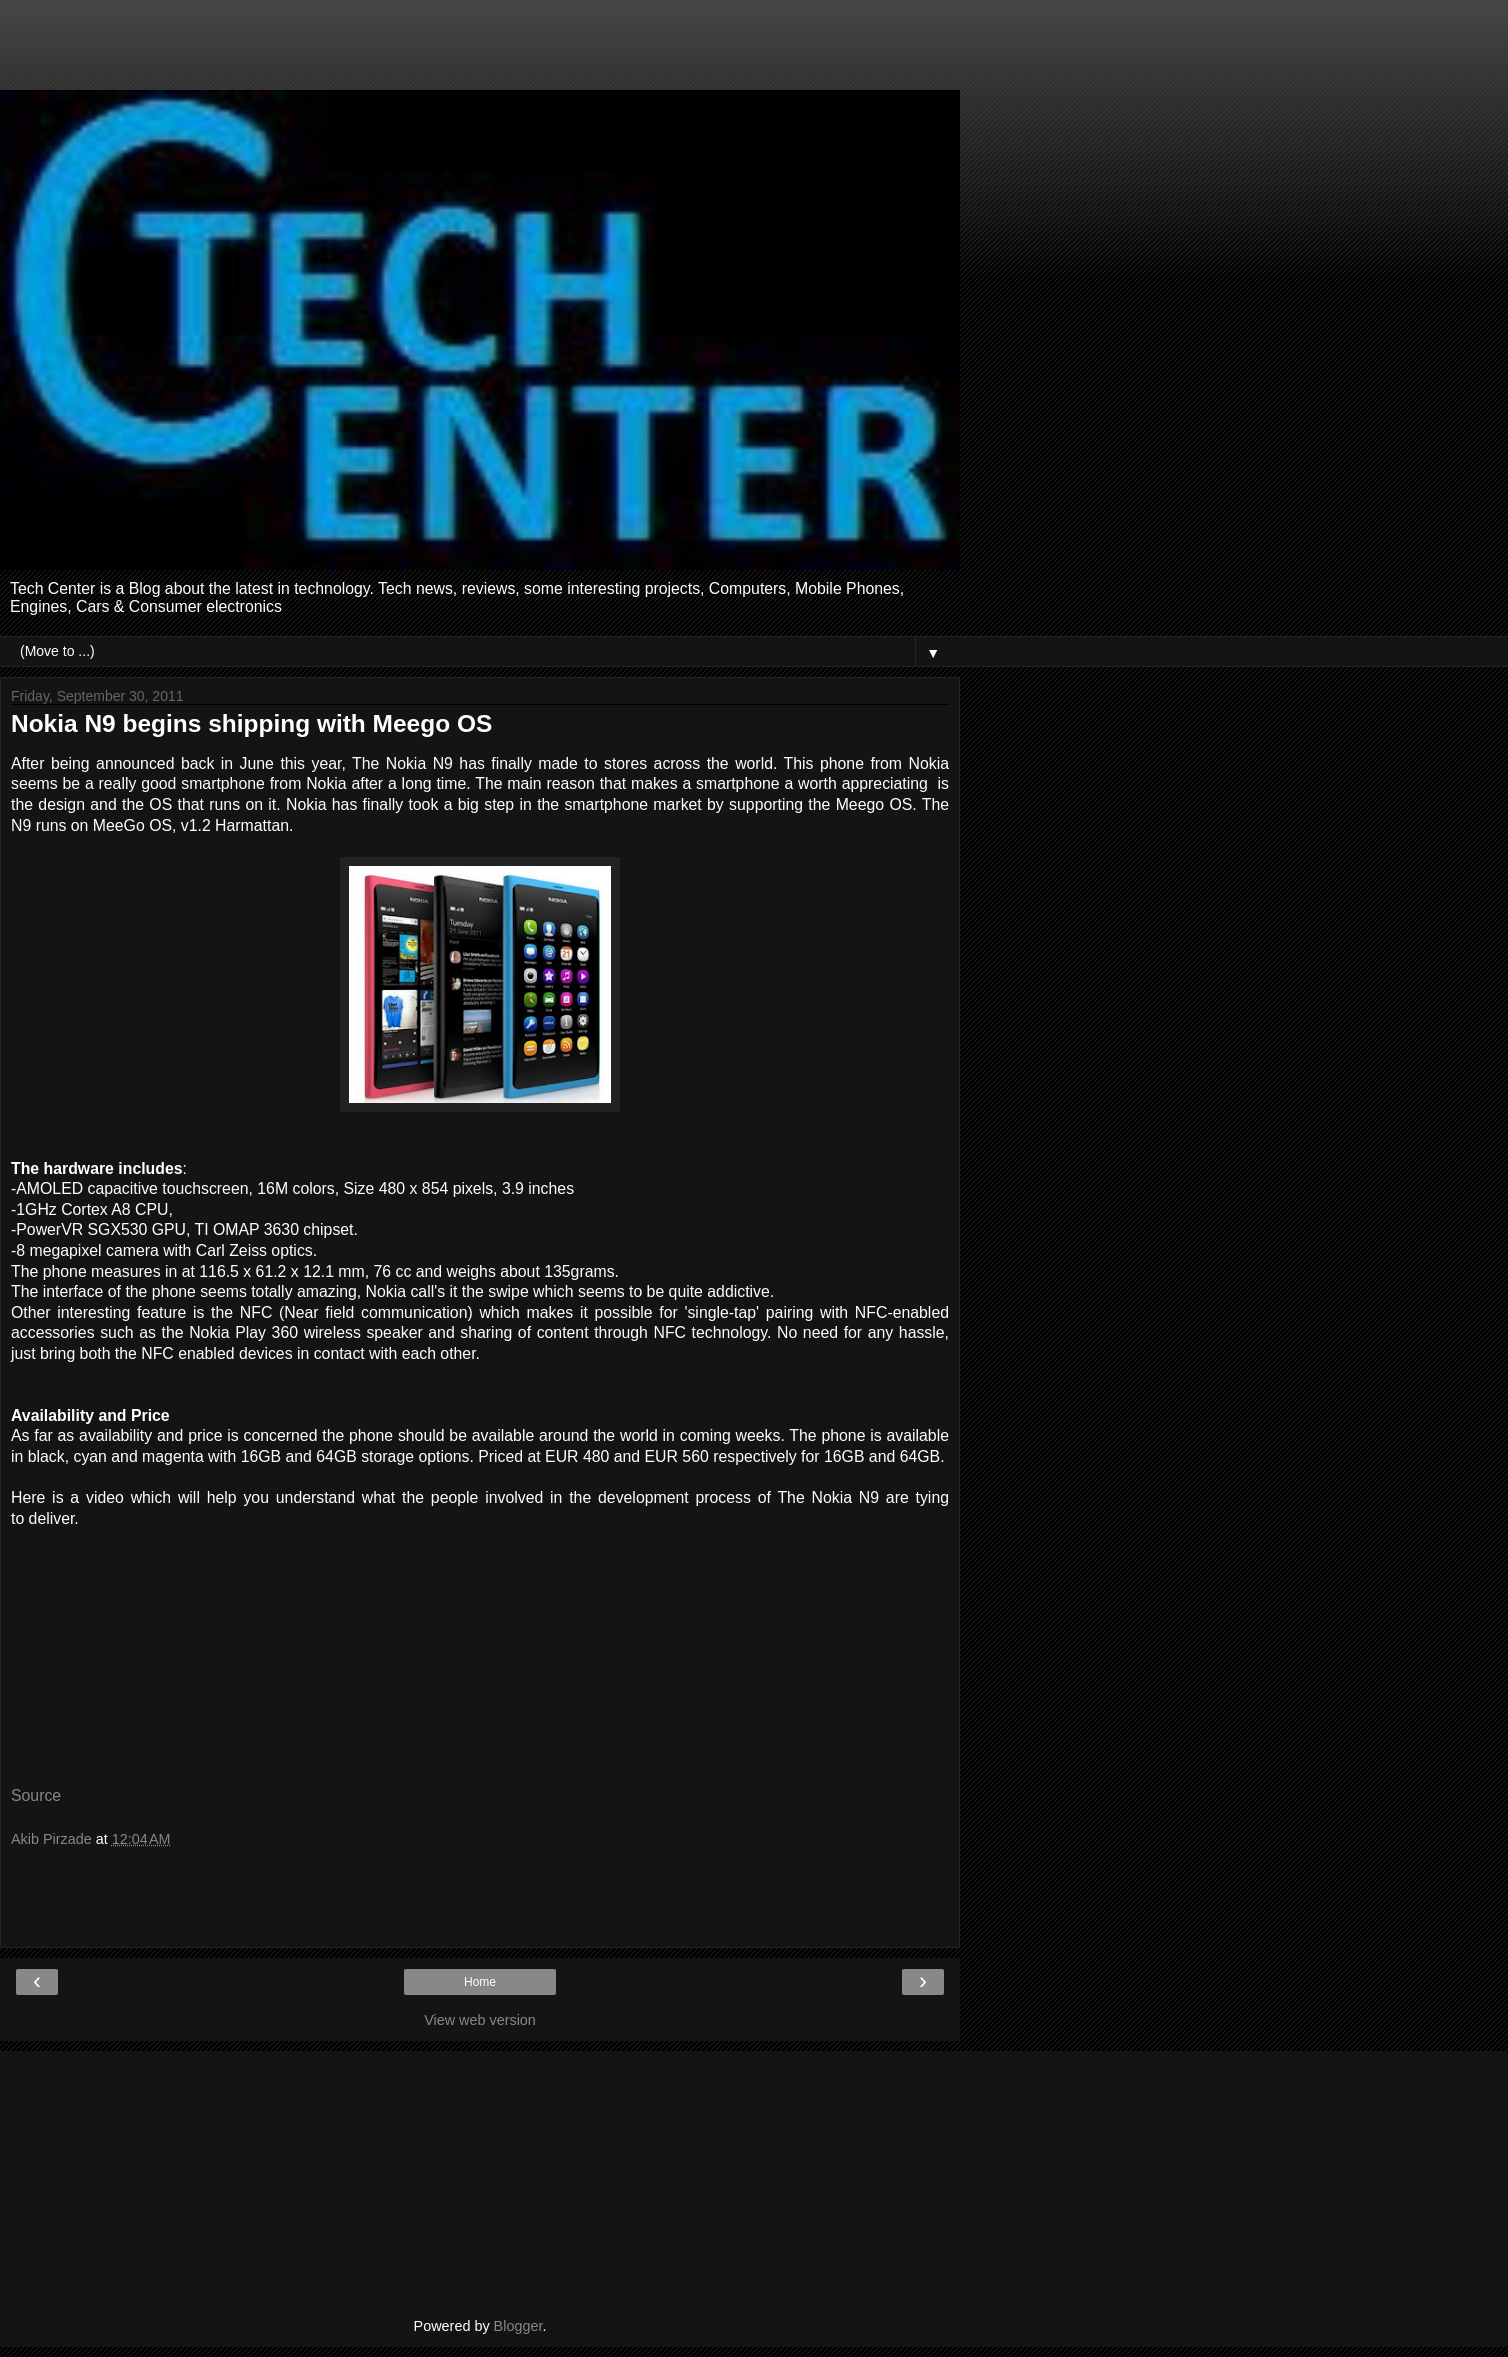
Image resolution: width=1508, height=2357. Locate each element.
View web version (480, 2020)
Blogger (518, 2326)
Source (36, 1795)
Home (480, 1982)
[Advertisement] (480, 55)
